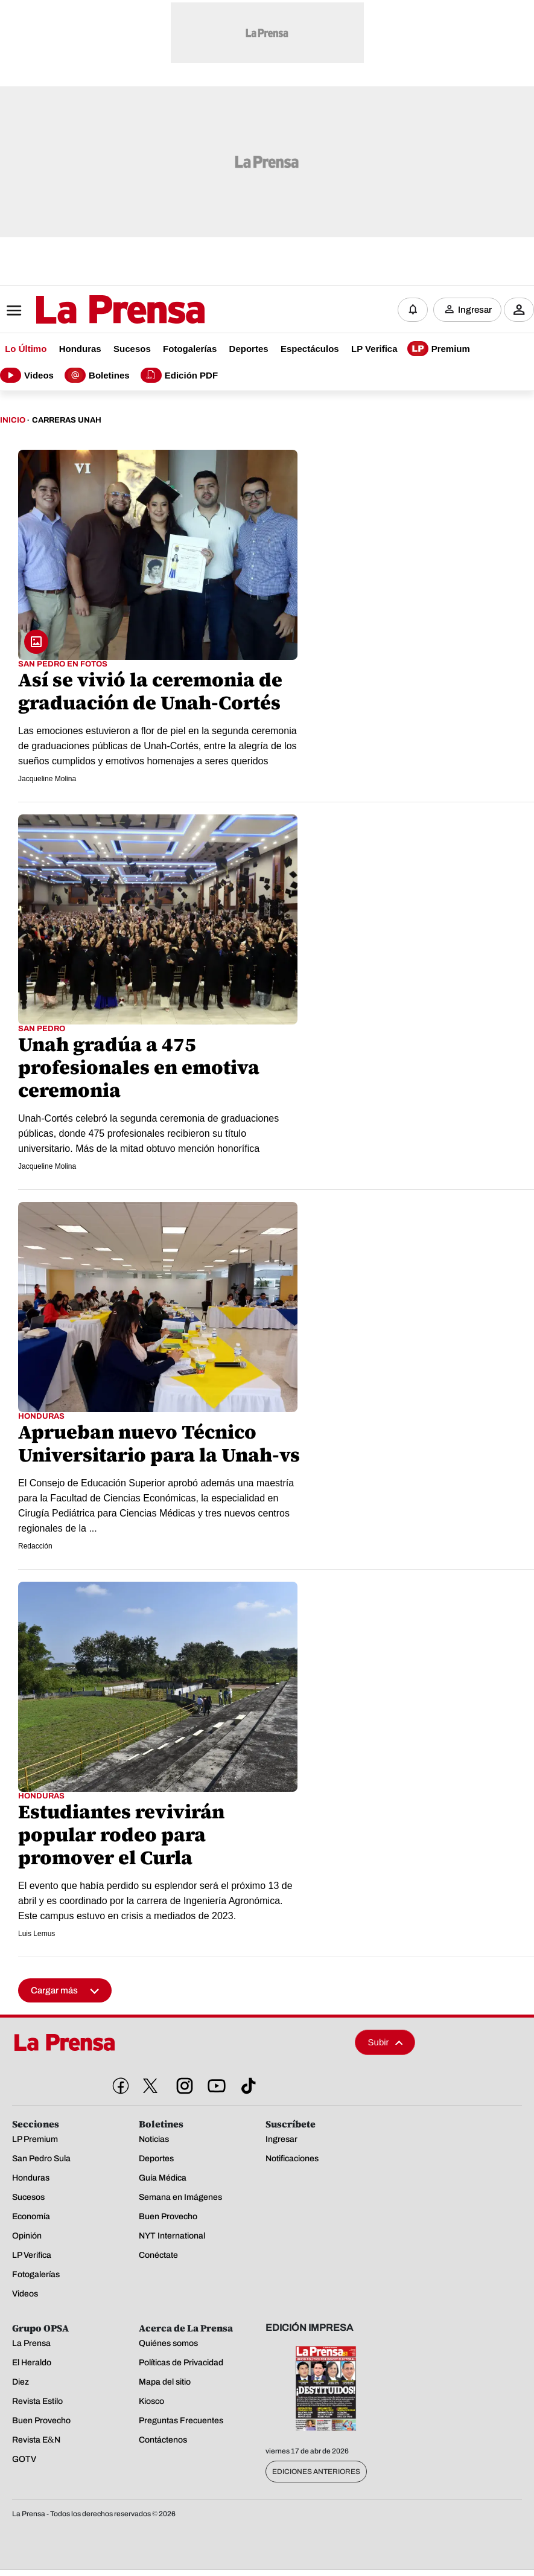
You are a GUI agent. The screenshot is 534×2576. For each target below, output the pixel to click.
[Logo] (90, 311)
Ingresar (475, 310)
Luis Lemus (36, 1934)
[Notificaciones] (413, 310)
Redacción (35, 1546)
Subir (385, 2042)
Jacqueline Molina (47, 779)
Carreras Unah (66, 420)
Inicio (12, 420)
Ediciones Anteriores (316, 2471)
